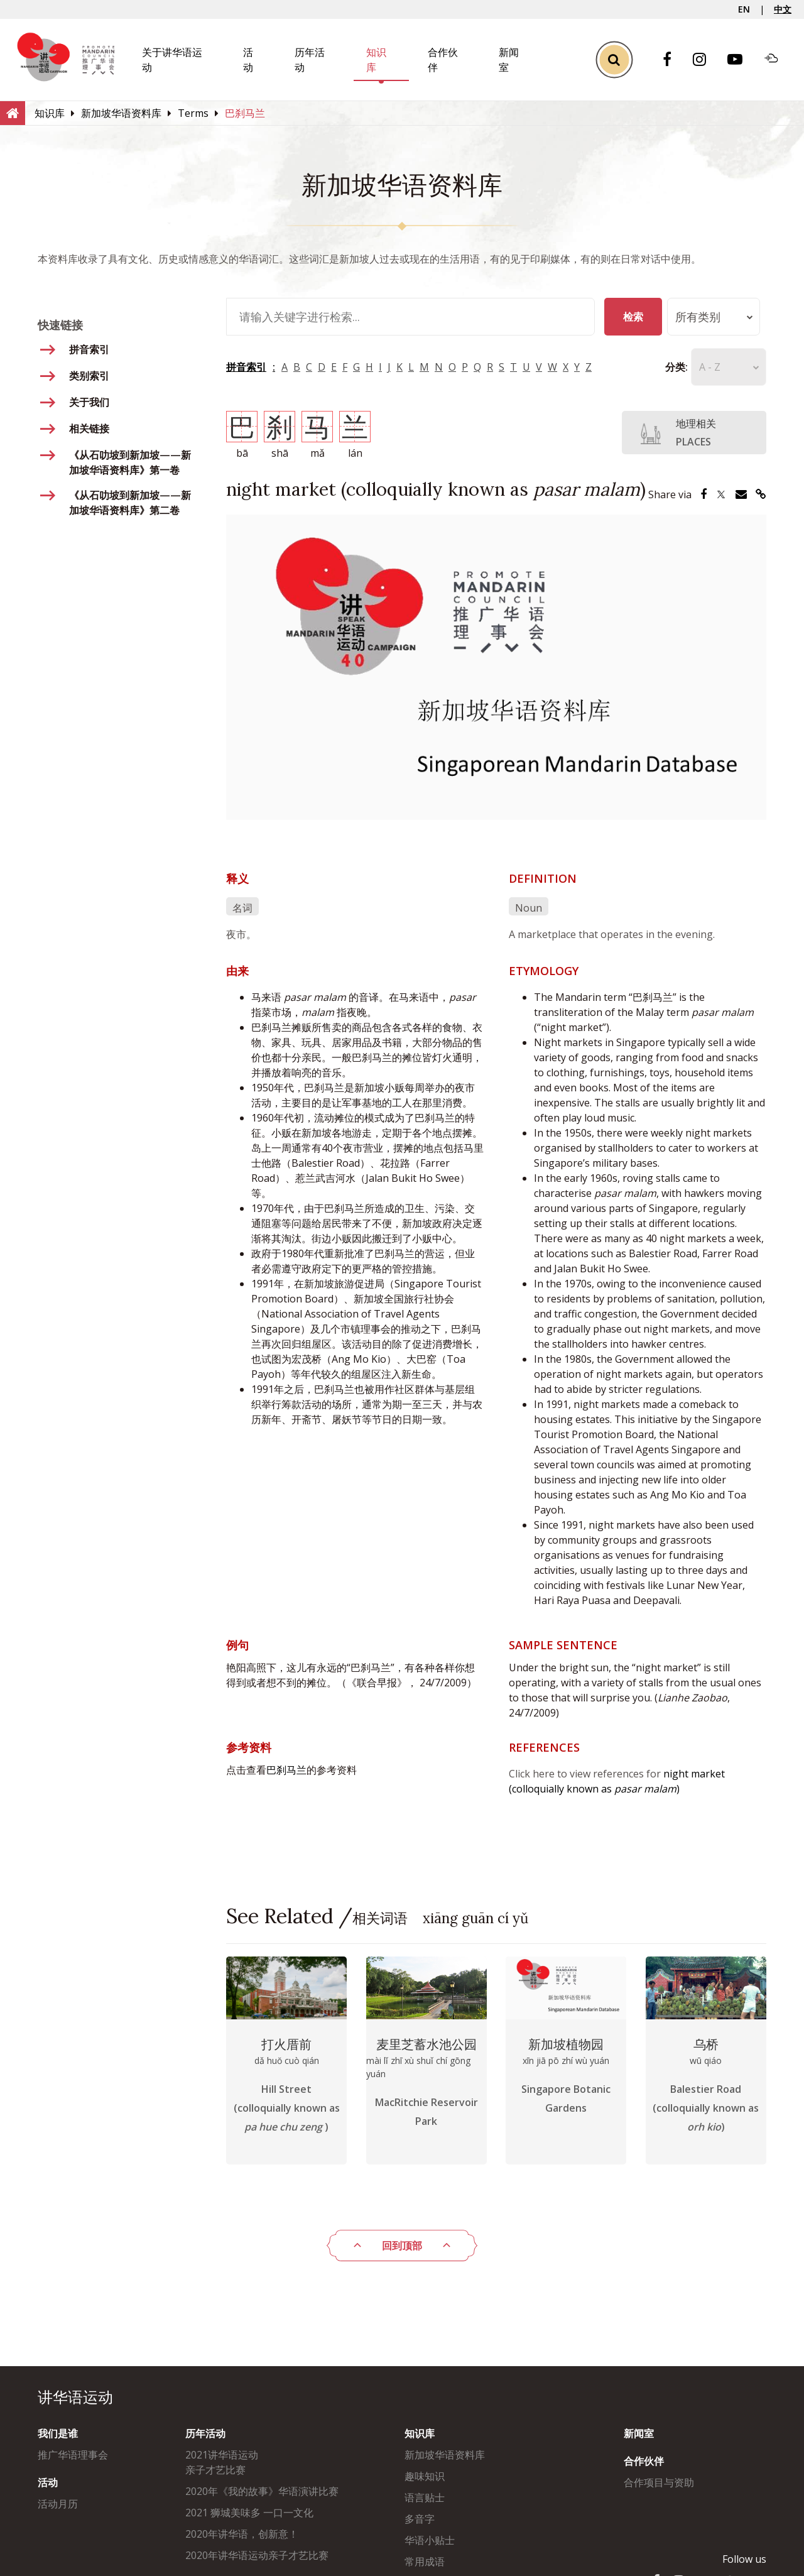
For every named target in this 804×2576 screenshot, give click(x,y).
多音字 (420, 2519)
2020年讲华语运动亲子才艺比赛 (257, 2555)
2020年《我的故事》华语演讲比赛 (262, 2491)
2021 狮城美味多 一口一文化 (249, 2512)
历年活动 (205, 2433)
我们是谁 (58, 2433)
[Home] (12, 112)
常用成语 (425, 2561)
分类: (658, 367)
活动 (48, 2482)
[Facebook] (673, 60)
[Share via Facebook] (703, 494)
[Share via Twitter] (721, 494)
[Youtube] (741, 60)
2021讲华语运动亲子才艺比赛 (221, 2462)
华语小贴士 (430, 2540)
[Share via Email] (741, 494)
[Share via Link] (761, 494)
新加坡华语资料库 (445, 2455)
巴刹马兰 (286, 1770)
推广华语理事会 (73, 2455)
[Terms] (193, 113)
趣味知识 (425, 2476)
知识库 (420, 2433)
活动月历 (58, 2504)
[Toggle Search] (614, 60)
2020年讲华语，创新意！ (241, 2534)
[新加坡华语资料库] (121, 113)
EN (744, 9)
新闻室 (639, 2433)
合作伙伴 (644, 2461)
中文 (782, 9)
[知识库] (49, 113)
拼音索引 (246, 367)
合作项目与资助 (659, 2482)
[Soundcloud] (777, 59)
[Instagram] (706, 60)
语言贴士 (425, 2497)
